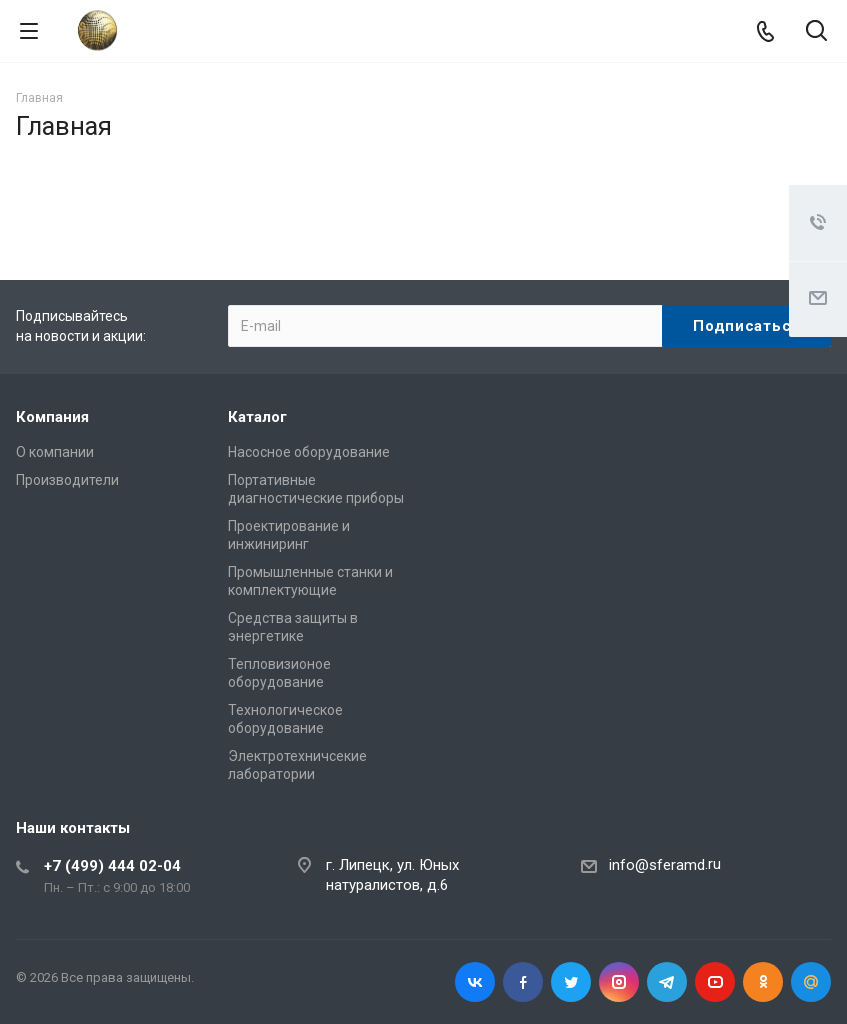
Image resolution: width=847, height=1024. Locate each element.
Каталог (257, 417)
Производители (67, 480)
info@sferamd (657, 865)
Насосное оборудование (309, 452)
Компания (52, 417)
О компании (55, 452)
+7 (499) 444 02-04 (112, 866)
